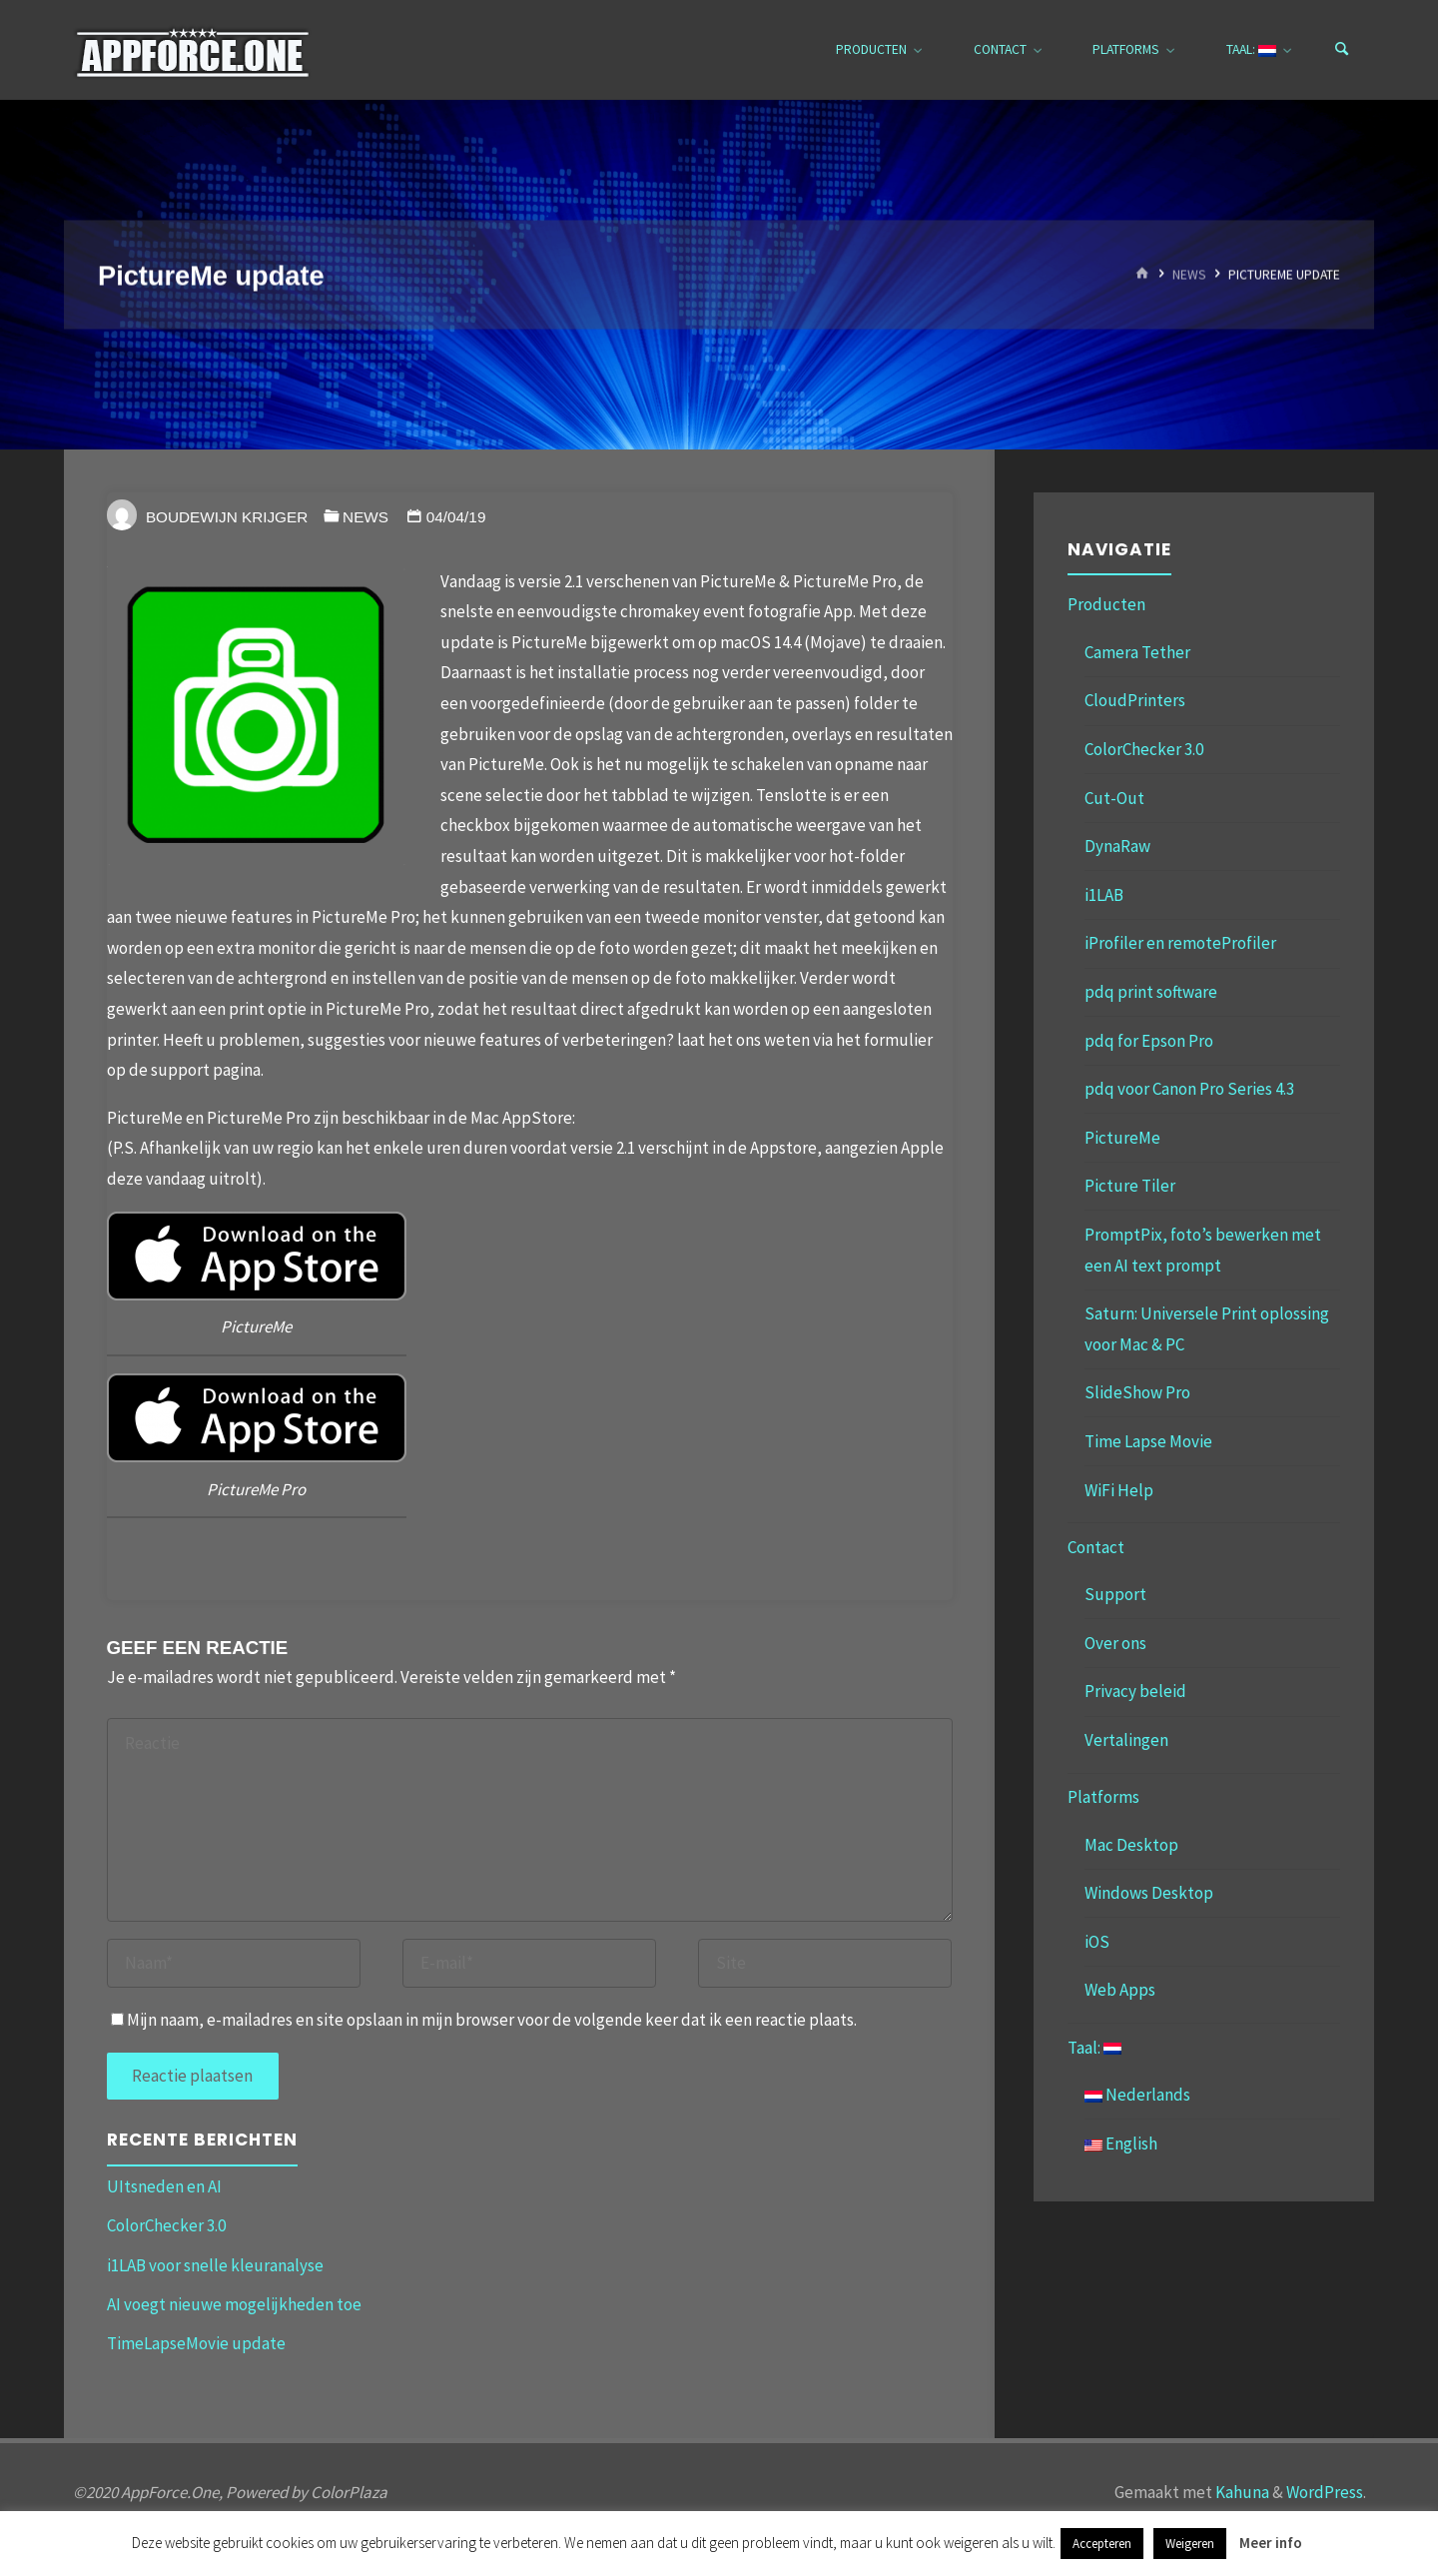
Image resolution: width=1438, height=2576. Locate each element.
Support (1115, 1594)
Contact (1096, 1547)
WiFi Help (1118, 1490)
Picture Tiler (1129, 1186)
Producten (1106, 604)
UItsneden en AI (164, 2186)
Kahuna (1240, 2492)
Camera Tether (1137, 652)
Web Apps (1119, 1990)
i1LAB (1103, 895)
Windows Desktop (1148, 1893)
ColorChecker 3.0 (166, 2225)
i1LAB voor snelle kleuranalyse (215, 2265)
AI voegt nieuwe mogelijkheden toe (234, 2304)
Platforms (1103, 1797)
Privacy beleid (1135, 1691)
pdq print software (1150, 992)
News (1189, 274)
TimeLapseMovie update (196, 2343)
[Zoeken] (1342, 50)
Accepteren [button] (1102, 2543)
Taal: (1094, 2048)
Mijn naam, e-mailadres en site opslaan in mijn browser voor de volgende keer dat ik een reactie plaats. (484, 2020)
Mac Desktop (1131, 1845)
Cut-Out (1114, 798)
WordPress (1324, 2492)
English (1120, 2143)
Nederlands (1137, 2095)
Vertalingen (1126, 1740)
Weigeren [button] (1189, 2543)
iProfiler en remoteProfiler (1180, 943)
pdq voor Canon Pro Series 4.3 (1189, 1089)
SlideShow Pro (1137, 1392)
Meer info (1270, 2542)
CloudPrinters (1134, 700)
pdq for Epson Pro (1148, 1041)
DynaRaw (1117, 846)
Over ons (1115, 1643)
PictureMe (1122, 1138)
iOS (1096, 1942)
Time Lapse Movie (1148, 1441)
